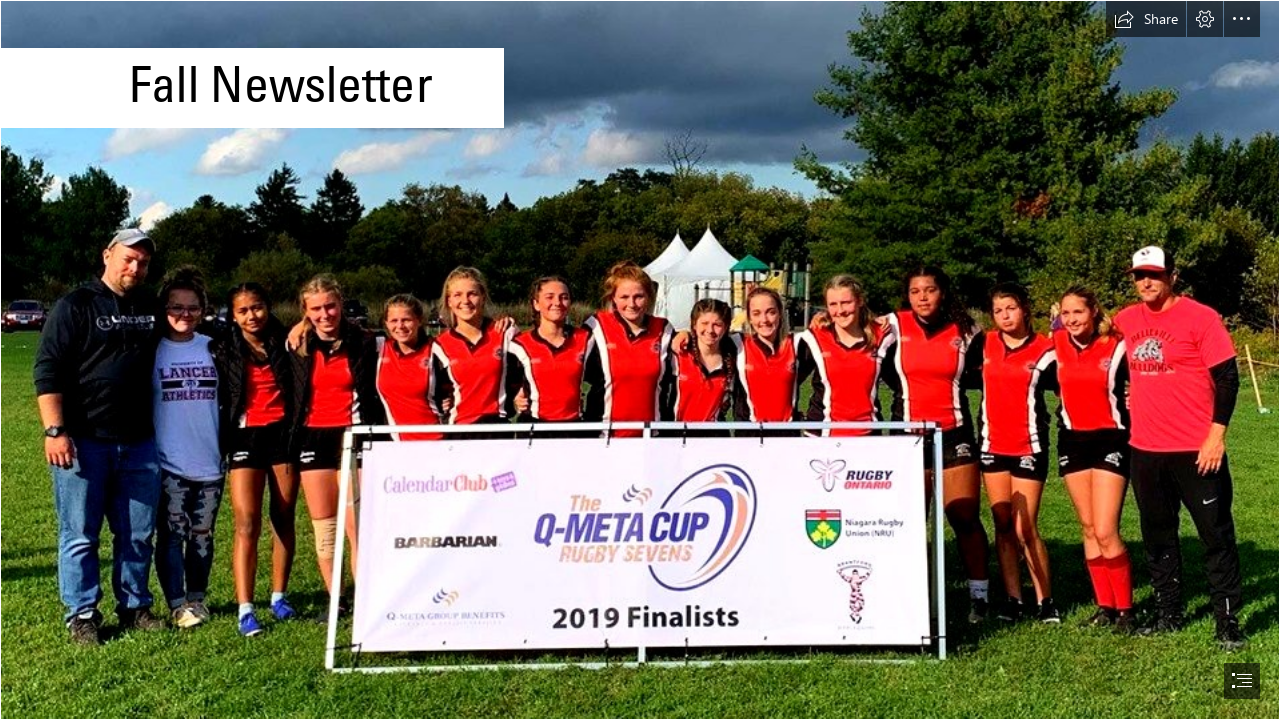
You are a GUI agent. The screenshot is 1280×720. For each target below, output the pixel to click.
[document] (640, 360)
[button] (1146, 19)
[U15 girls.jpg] (640, 360)
